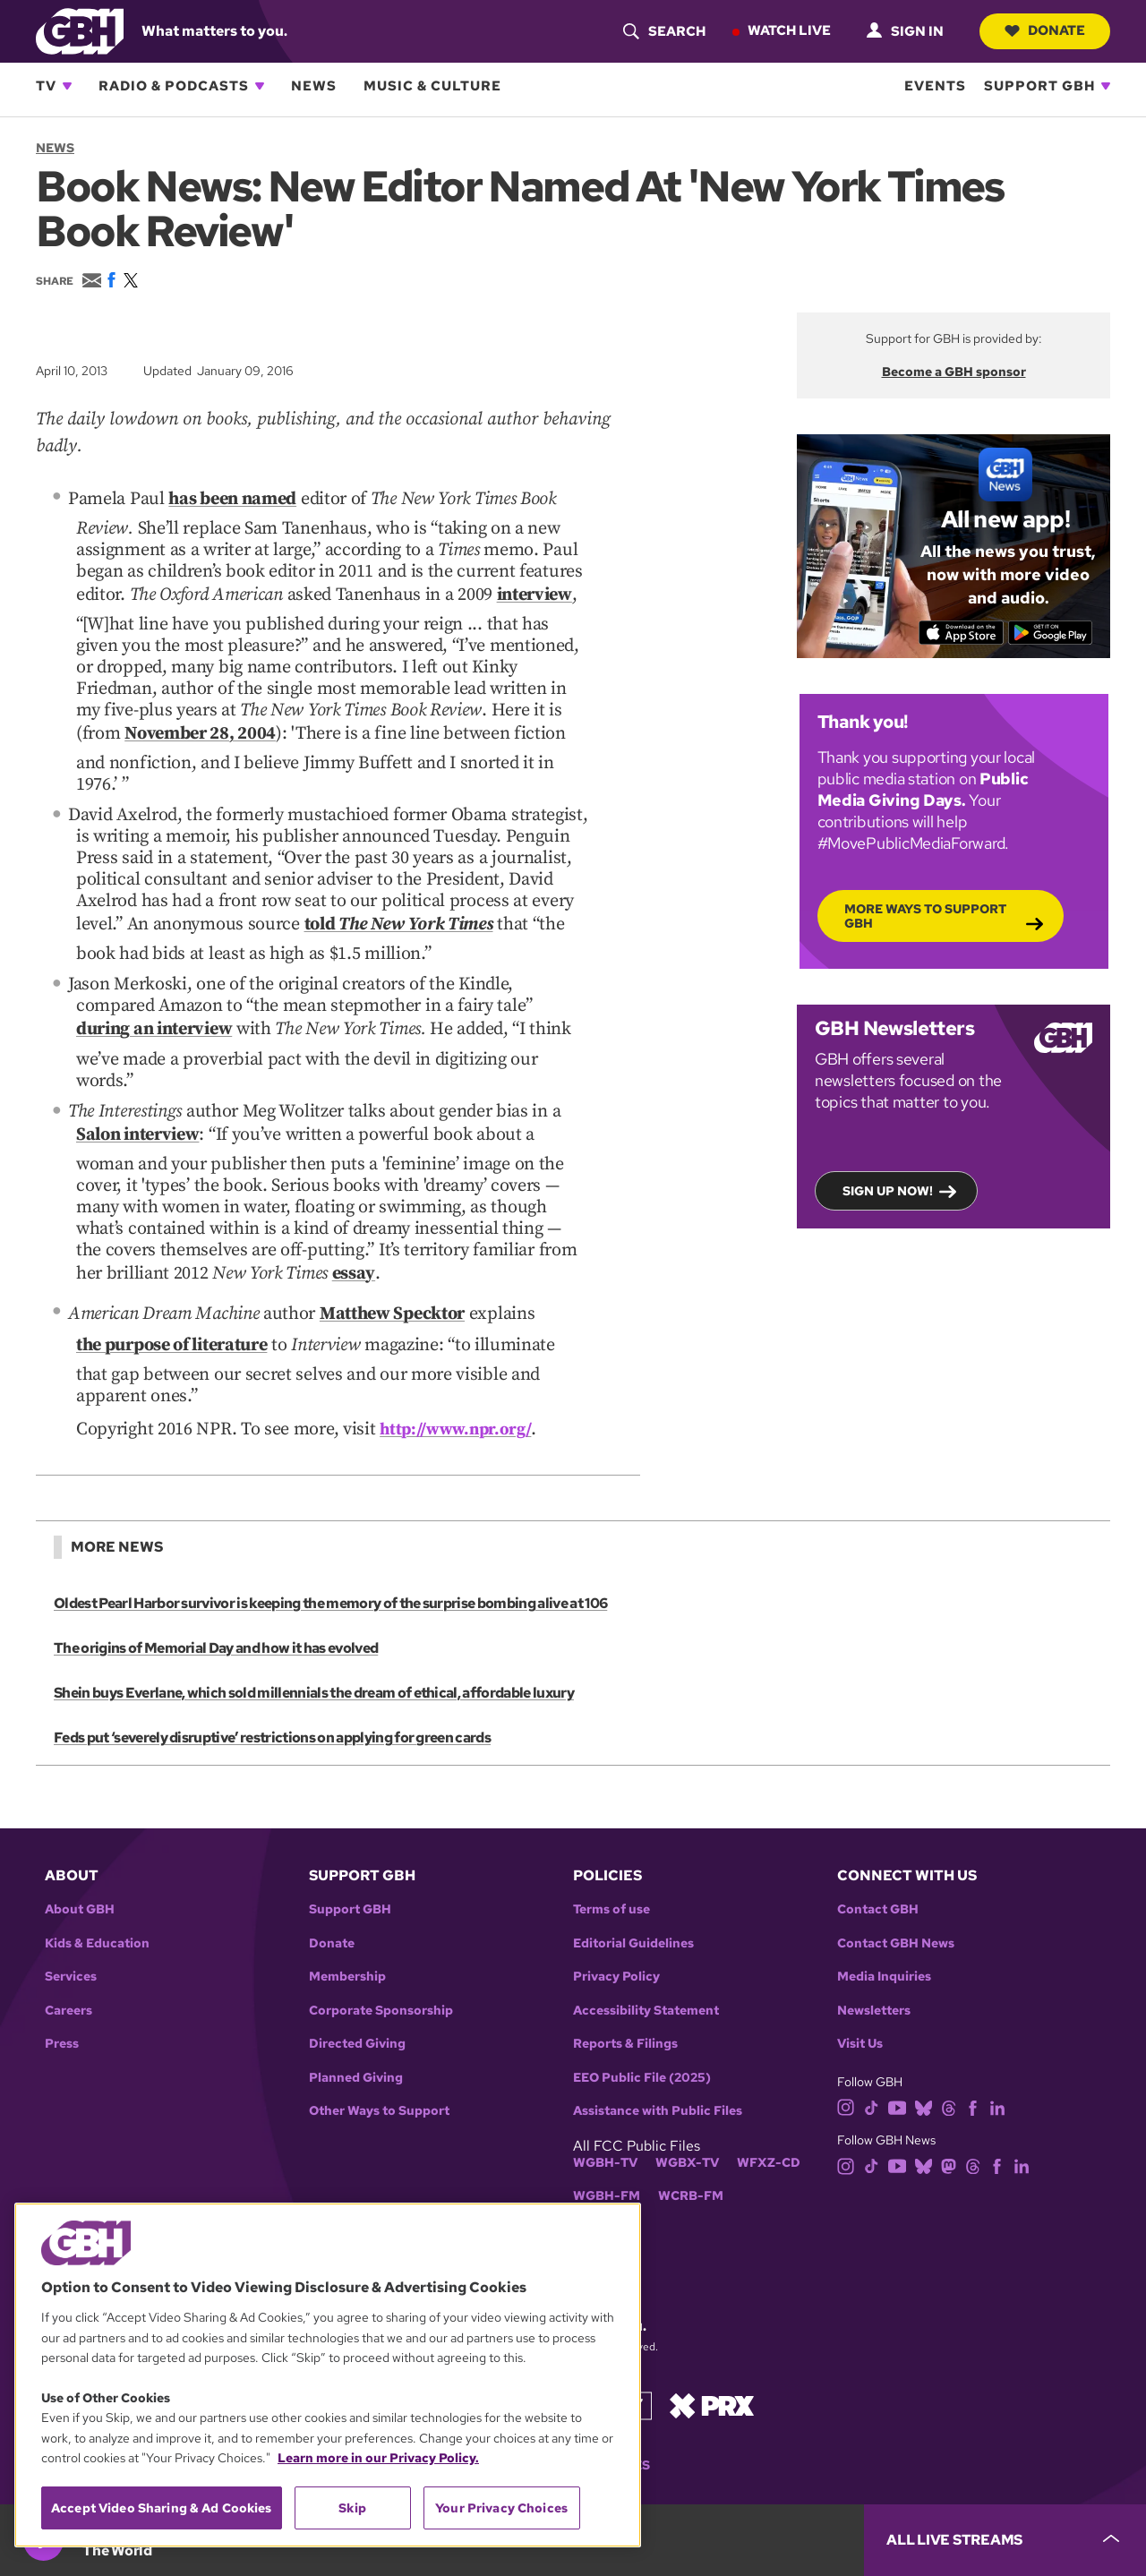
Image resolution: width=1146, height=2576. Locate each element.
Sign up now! (887, 1190)
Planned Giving (356, 2046)
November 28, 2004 (200, 725)
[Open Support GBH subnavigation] (1105, 85)
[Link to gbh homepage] (80, 30)
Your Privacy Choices (501, 2508)
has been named (232, 498)
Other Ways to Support (379, 2079)
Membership (347, 1945)
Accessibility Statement (646, 1979)
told (398, 912)
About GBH (80, 1878)
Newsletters (874, 1979)
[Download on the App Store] (957, 632)
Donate (1042, 30)
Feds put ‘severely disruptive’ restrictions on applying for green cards (270, 1706)
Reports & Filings (625, 2012)
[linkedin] (997, 2075)
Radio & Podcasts (173, 86)
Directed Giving (357, 2012)
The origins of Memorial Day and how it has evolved (214, 1616)
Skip (352, 2508)
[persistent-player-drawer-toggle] (1005, 2540)
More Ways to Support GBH (925, 915)
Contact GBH (878, 1878)
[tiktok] (871, 2075)
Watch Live (784, 30)
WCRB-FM (690, 2164)
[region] (327, 2375)
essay (353, 1250)
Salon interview (137, 1114)
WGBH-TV (605, 2131)
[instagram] (846, 2075)
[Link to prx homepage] (712, 2373)
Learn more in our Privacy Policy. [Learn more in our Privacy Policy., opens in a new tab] (378, 2458)
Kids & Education (97, 1912)
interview (534, 590)
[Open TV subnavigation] (67, 85)
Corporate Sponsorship (381, 1979)
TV (46, 86)
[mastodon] (948, 2133)
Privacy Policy (616, 1945)
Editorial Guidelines (633, 1912)
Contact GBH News (895, 1912)
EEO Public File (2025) (642, 2046)
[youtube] (897, 2075)
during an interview (154, 1013)
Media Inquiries (884, 1945)
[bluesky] (923, 2075)
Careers (68, 1979)
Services (71, 1945)
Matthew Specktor (392, 1286)
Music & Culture (432, 86)
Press (62, 2012)
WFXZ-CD (768, 2131)
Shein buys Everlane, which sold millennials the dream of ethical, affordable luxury (311, 1661)
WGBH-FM (606, 2164)
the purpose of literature (171, 1314)
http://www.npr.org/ (460, 1396)
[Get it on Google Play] (1054, 632)
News (314, 86)
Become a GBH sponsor (954, 372)
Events (935, 86)
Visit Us (860, 2012)
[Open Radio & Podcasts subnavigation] (259, 85)
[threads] (948, 2075)
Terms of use (611, 1878)
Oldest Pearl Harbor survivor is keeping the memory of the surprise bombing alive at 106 (328, 1571)
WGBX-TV (687, 2131)
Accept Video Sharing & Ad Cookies (161, 2508)
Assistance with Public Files (657, 2079)
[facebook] (972, 2075)
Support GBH (1039, 86)
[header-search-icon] (660, 31)
